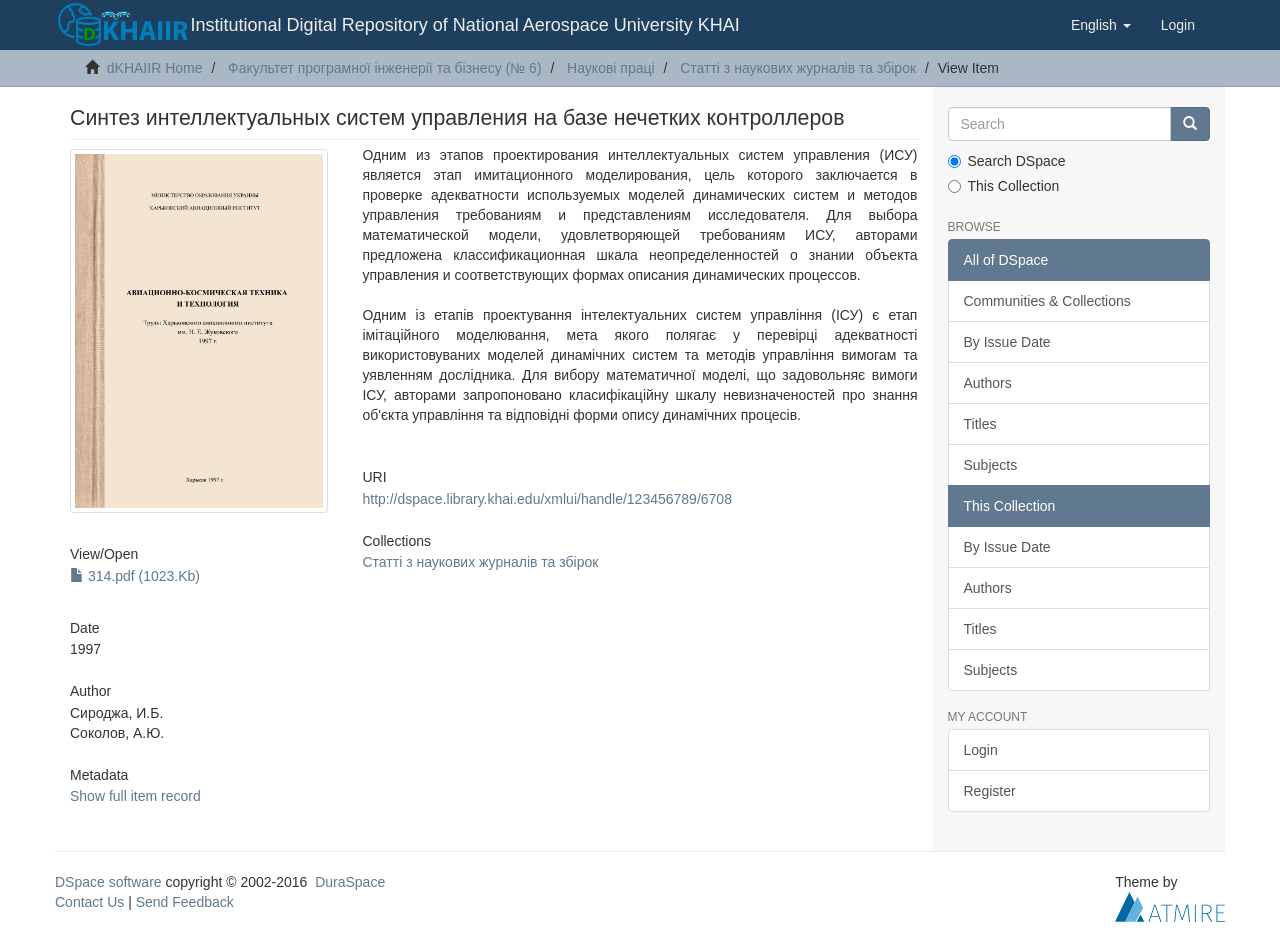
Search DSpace (1007, 161)
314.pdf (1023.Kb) (135, 576)
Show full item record (135, 796)
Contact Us (89, 902)
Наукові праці (611, 68)
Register (990, 791)
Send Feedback (185, 902)
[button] (1101, 25)
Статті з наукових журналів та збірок (798, 68)
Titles (980, 424)
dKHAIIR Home (155, 68)
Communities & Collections (1047, 301)
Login (981, 750)
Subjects (991, 465)
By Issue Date (1007, 342)
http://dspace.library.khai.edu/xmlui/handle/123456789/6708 (546, 499)
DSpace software (108, 882)
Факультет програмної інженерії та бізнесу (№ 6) (385, 68)
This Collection (1004, 186)
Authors (988, 383)
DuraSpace (350, 882)
